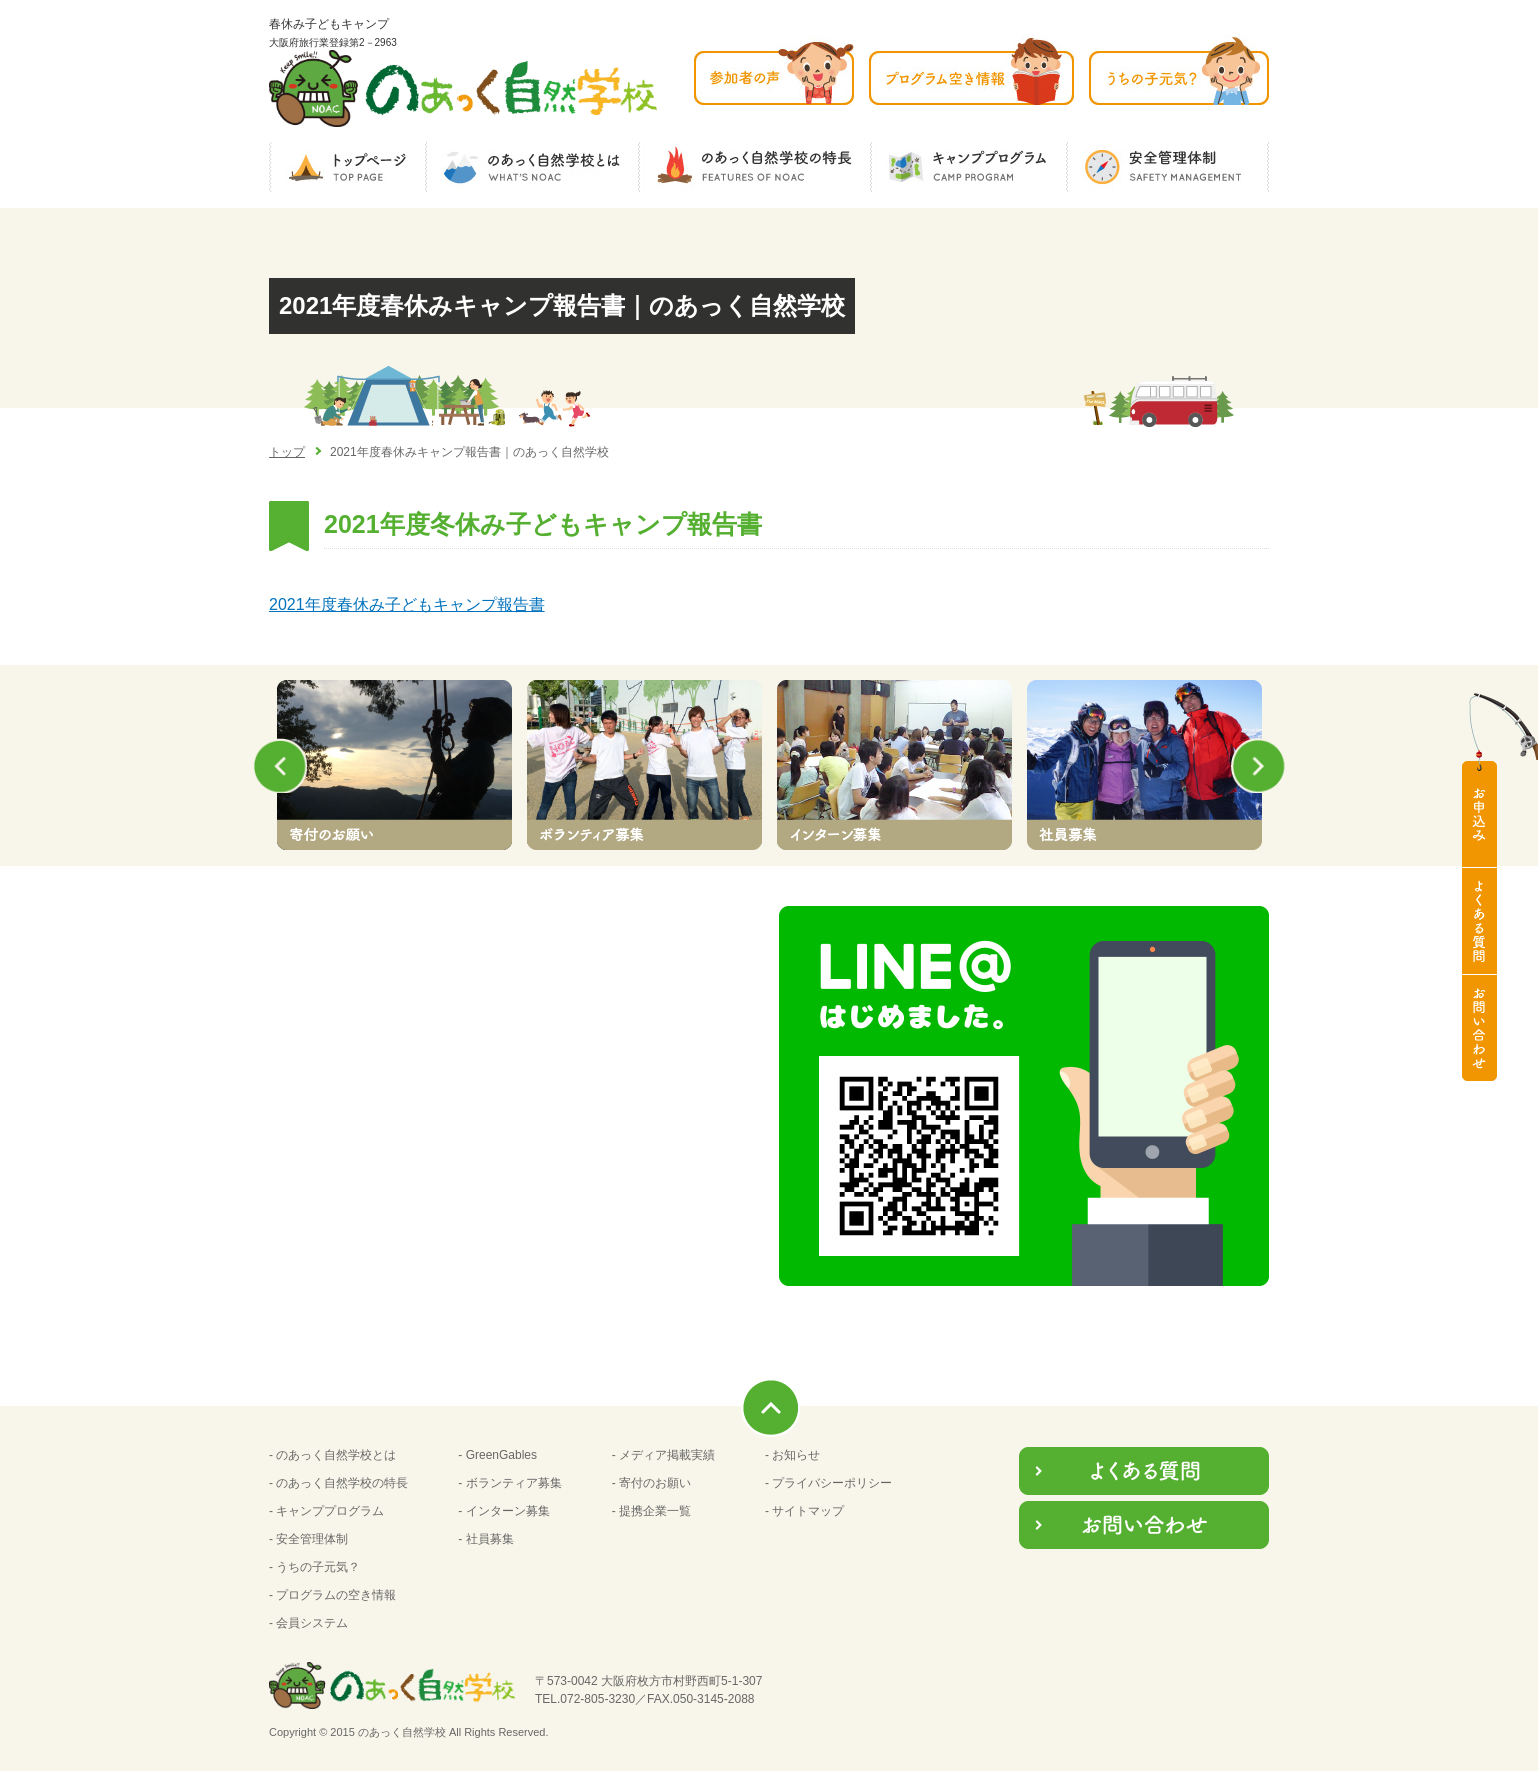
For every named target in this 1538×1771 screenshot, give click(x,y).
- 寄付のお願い (651, 1483)
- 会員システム (308, 1623)
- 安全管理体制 (308, 1539)
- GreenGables (497, 1455)
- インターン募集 (503, 1511)
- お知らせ (792, 1455)
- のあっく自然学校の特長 (338, 1483)
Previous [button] (274, 766)
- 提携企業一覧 (651, 1511)
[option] (394, 765)
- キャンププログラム (326, 1511)
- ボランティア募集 (509, 1483)
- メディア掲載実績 (663, 1455)
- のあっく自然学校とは (332, 1455)
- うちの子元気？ (314, 1567)
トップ (287, 452)
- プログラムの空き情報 (332, 1595)
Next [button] (1264, 766)
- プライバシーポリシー (828, 1483)
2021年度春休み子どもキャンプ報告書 (407, 604)
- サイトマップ (804, 1511)
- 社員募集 (485, 1539)
